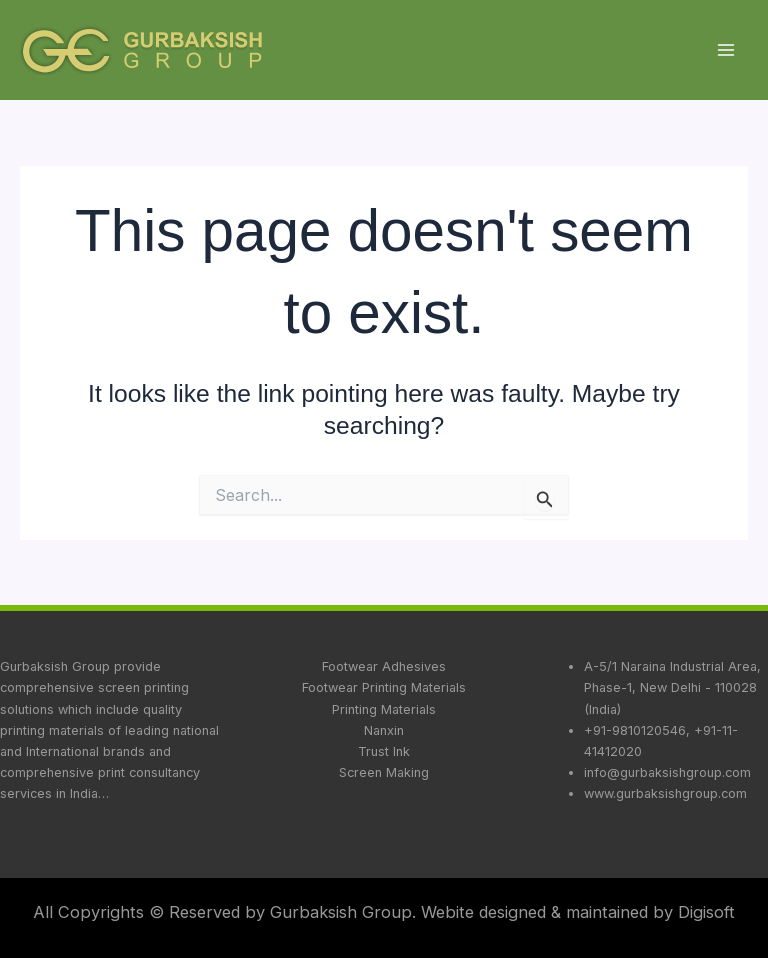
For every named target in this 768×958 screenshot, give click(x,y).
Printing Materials (384, 709)
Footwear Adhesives (384, 666)
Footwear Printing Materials (384, 687)
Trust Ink (384, 751)
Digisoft (706, 912)
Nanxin (384, 730)
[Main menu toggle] (725, 50)
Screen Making (384, 772)
